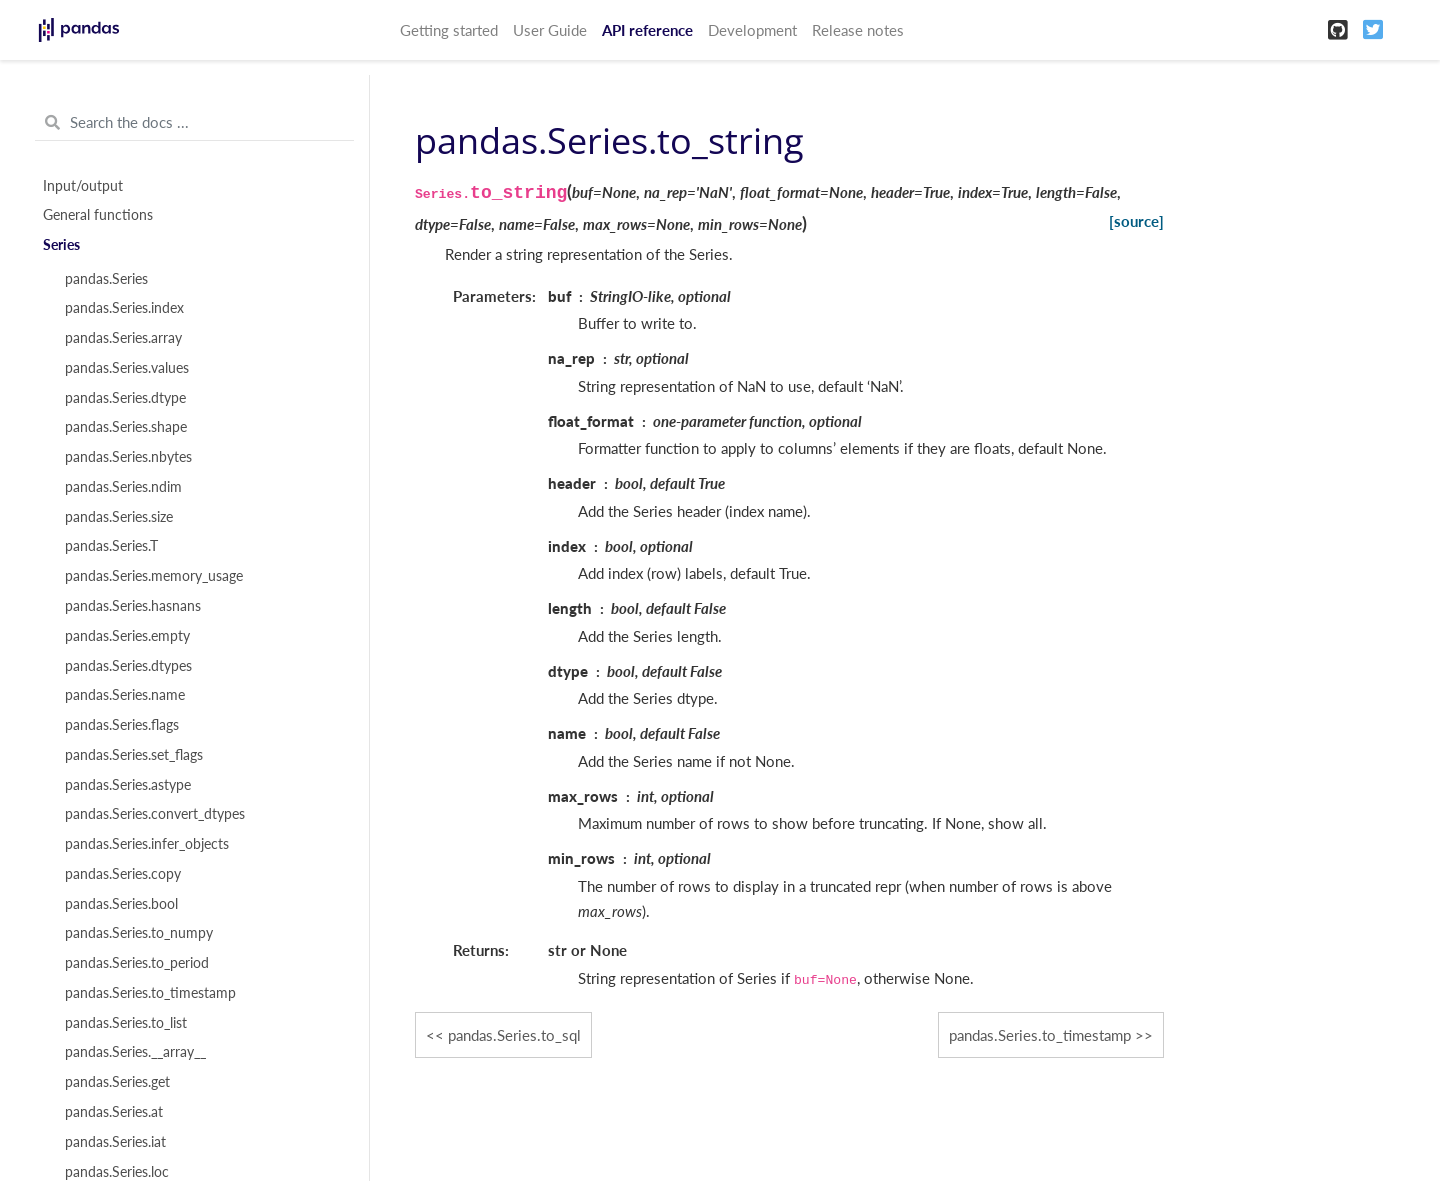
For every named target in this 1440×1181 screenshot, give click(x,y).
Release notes (858, 30)
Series (61, 245)
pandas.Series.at (114, 1112)
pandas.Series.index (124, 308)
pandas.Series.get (117, 1082)
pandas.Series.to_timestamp (150, 993)
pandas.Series (106, 279)
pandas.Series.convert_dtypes (155, 814)
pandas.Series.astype (128, 785)
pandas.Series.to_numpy (139, 933)
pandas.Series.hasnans (133, 606)
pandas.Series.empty (127, 636)
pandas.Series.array (123, 338)
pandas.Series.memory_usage (154, 576)
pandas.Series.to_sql (514, 1035)
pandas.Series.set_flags (134, 755)
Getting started (449, 30)
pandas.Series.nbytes (128, 457)
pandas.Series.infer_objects (147, 844)
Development (752, 30)
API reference (647, 30)
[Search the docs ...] (194, 123)
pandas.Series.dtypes (128, 666)
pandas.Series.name (125, 695)
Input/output (83, 186)
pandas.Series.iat (115, 1142)
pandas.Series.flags (122, 725)
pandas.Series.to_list (126, 1023)
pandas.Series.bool (121, 904)
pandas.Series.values (127, 368)
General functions (98, 215)
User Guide (550, 30)
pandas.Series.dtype (125, 398)
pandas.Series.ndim (123, 487)
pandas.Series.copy (123, 874)
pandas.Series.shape (126, 427)
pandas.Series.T (111, 546)
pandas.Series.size (119, 517)
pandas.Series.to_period (137, 963)
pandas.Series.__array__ (135, 1052)
